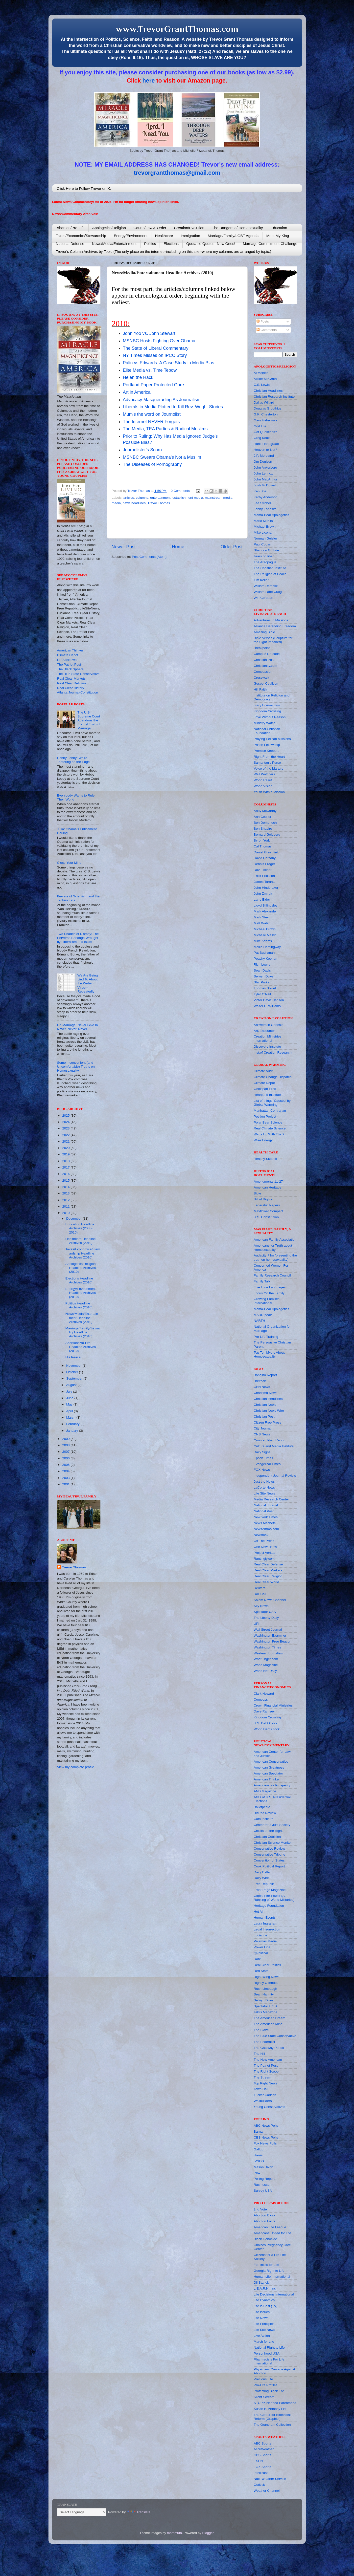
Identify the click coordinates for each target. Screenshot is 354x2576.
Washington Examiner (270, 1635)
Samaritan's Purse (267, 762)
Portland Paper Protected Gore (153, 384)
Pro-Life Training (266, 1337)
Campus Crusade (267, 654)
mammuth (174, 2533)
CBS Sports (262, 2455)
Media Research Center (271, 1499)
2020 (66, 1148)
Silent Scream (264, 2397)
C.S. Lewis (262, 385)
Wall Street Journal (268, 1629)
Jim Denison (263, 461)
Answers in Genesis (268, 1025)
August (72, 1385)
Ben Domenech (265, 822)
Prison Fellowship (267, 745)
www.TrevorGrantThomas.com (177, 29)
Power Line (262, 1947)
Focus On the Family (269, 1293)
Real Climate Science (270, 1128)
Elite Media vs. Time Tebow (150, 370)
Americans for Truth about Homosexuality (273, 1247)
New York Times (266, 1517)
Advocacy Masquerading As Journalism (162, 399)
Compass (261, 1699)
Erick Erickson (264, 876)
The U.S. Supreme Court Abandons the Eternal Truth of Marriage (88, 720)
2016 (66, 1174)
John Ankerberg (265, 467)
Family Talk (262, 1281)
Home (178, 546)
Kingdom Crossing (267, 711)
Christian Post (264, 660)
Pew (257, 2173)
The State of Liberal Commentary (156, 348)
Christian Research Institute (274, 396)
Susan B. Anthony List (270, 2409)
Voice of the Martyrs (268, 768)
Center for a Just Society (272, 1825)
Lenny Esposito (265, 509)
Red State (261, 1971)
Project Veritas (264, 1553)
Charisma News (265, 1393)
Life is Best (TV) (266, 2306)
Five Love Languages (270, 1287)
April (70, 1411)
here (148, 80)
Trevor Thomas (158, 503)
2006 (66, 1458)
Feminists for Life (266, 2265)
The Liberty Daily (266, 1618)
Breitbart (260, 1381)
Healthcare (164, 236)
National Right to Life (269, 2347)
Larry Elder (262, 899)
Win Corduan (263, 598)
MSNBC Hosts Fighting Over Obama (159, 340)
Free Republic (264, 1884)
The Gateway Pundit (269, 2048)
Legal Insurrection (267, 1929)
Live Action (262, 2336)
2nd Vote (260, 2209)
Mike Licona (263, 532)
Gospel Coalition (266, 683)
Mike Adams (263, 941)
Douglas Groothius (268, 408)
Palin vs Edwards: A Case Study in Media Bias (168, 362)
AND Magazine (265, 1791)
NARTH (259, 1320)
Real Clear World (266, 1582)
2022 (66, 1135)
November (74, 1365)
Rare (257, 1959)
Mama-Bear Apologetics (271, 515)
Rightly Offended (266, 1983)
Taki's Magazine (266, 2012)
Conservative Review (269, 1848)
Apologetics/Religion (109, 228)
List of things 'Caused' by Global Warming (272, 1102)
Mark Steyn (262, 917)
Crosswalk (261, 677)
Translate (138, 2512)
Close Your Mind (69, 863)
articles (128, 497)
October (72, 1372)
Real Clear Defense (268, 1564)
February (73, 1424)
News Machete (265, 1523)
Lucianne (260, 1935)
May (69, 1404)
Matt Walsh (262, 923)
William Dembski (266, 586)
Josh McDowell (265, 485)
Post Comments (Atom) (149, 557)
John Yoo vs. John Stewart (149, 333)
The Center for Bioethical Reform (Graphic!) (272, 2417)
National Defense (70, 243)
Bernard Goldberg (267, 834)
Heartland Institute (267, 1095)
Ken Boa (260, 491)
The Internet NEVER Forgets (151, 421)
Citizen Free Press (267, 1422)
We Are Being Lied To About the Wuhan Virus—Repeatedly (87, 983)
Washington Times (267, 1647)
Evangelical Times (267, 1464)
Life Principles (264, 2324)
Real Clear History (70, 688)
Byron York (262, 840)
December (74, 1218)
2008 (66, 1445)
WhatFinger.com (266, 1659)
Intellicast (261, 2473)
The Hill (259, 2054)
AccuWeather (264, 2449)
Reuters (259, 1588)
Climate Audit (264, 1071)
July (69, 1391)
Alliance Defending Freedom (275, 626)
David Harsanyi (265, 858)
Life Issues (262, 2312)
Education (279, 228)
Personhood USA (267, 2353)
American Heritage (268, 1187)
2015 (66, 1180)
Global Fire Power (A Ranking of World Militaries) (274, 1898)
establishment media (187, 497)
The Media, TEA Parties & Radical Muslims (165, 428)
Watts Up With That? (269, 1134)
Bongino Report (265, 1375)
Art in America (137, 392)
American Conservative (271, 1761)
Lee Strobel (262, 503)
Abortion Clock (265, 2215)
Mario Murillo (263, 521)
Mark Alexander (265, 911)
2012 (66, 1200)
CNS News (262, 1434)
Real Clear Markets (71, 678)
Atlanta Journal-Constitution (77, 692)
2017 (66, 1167)
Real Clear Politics (267, 1965)
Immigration (190, 236)
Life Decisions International (274, 2294)
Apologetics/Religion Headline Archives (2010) (80, 1268)
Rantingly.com (264, 1558)
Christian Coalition (267, 1837)
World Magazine (266, 1665)
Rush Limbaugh (265, 1989)
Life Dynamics (264, 2300)
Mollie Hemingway (267, 947)
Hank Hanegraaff (266, 444)
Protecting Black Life (269, 2391)
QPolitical (261, 1953)
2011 (66, 1206)
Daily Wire (261, 1878)
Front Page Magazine (270, 1890)
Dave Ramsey (264, 1711)
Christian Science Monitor (273, 1842)
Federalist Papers (267, 1205)
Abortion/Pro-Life (71, 228)
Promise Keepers (267, 751)
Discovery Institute (267, 1046)
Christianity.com (265, 666)
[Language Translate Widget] (81, 2512)
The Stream (262, 2077)
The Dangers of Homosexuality (237, 228)
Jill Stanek (261, 2282)
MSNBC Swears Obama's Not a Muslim (162, 457)
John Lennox (263, 473)
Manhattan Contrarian (270, 1110)
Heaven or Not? (265, 450)
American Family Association (275, 1239)
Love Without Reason (270, 717)
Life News (261, 2318)
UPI (257, 1623)
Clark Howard (264, 1693)
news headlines (134, 503)
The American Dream (269, 2018)
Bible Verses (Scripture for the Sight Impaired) (273, 640)
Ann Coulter (262, 817)
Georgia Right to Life (269, 2271)
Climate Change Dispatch (273, 1077)
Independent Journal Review (275, 1475)
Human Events (265, 1917)
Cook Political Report (269, 1866)
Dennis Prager (264, 864)
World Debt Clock (267, 1729)
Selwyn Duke (263, 976)
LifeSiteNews (67, 660)
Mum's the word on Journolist (152, 414)
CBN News (262, 1387)
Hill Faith (260, 689)
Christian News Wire (269, 1410)
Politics (150, 243)
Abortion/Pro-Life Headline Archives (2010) (80, 1347)
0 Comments (180, 491)
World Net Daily (265, 1671)
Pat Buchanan (264, 952)
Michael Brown (265, 526)
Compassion (263, 671)
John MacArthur (265, 479)
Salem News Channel (270, 1600)
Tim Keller (261, 580)
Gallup (258, 2149)
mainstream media (218, 497)
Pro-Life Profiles (266, 2385)
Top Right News (265, 2083)
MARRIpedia (263, 1315)
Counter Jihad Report (269, 1440)
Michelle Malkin (265, 935)
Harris (258, 2155)
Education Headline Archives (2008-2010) (79, 1228)
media (116, 503)
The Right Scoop (266, 2071)
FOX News (262, 1470)
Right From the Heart (269, 756)
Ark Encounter (264, 1031)
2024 (66, 1122)
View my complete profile (75, 1767)
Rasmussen (262, 2184)
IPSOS (259, 2161)
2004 (66, 1471)
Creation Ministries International (268, 1038)
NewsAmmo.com (266, 1529)
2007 (66, 1451)
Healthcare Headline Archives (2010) (80, 1241)
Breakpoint (262, 648)
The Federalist (264, 2042)
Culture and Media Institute (274, 1446)
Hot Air (259, 1911)
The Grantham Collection (272, 2424)
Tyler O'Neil (262, 994)
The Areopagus (265, 562)
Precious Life (263, 2379)
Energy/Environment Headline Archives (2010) (80, 1293)
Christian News (265, 1405)
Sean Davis (262, 970)
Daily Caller (262, 1872)
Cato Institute (264, 1819)
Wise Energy (263, 1140)
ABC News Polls (266, 2125)
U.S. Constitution (266, 1217)
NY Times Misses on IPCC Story (155, 355)
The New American (268, 2059)
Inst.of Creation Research (273, 1052)
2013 (66, 1193)
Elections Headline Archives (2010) (79, 1280)
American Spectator (268, 1773)
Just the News (264, 1481)
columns (142, 497)
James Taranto (265, 882)
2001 (66, 1484)
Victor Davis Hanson (269, 1000)
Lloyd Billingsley (266, 905)
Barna (258, 2131)
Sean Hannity (264, 1994)
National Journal (266, 1505)
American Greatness (269, 1767)
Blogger (208, 2533)
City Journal (262, 1428)
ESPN (258, 2461)
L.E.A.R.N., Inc (265, 2288)
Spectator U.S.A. (266, 2006)
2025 (66, 1115)
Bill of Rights (263, 1199)
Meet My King (277, 236)
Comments (267, 330)
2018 (66, 1161)
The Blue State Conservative (78, 674)
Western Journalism (268, 1653)
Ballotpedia (262, 1807)
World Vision (263, 786)
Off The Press (264, 1541)
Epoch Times (263, 1458)
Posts (263, 321)
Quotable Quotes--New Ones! (210, 243)
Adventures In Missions (271, 620)
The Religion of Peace (270, 574)
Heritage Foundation (269, 1905)
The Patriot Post (69, 664)
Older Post (231, 546)
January (72, 1430)
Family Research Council (272, 1275)
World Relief (263, 780)
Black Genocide (265, 2239)
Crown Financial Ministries (273, 1705)
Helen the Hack (138, 377)
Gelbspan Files (265, 1089)
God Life (260, 426)
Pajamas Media (265, 1941)
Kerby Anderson (266, 497)
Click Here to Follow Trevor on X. (84, 188)
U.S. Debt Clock (266, 1723)
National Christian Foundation (267, 731)
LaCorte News (264, 1487)
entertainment (160, 497)
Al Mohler (261, 373)
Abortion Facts (264, 2221)
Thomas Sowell (265, 988)
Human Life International (272, 2276)
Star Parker (262, 982)
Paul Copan (262, 544)
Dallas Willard (264, 402)
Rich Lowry (262, 964)
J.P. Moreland (264, 455)
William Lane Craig (268, 592)
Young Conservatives (269, 2107)
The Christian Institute (270, 568)
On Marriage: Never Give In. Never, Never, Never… (78, 1027)
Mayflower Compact (268, 1211)
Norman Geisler (265, 538)
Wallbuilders (263, 2101)
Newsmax (261, 1535)
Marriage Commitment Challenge (270, 243)
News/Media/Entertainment (114, 243)
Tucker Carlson (265, 2095)
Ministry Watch (265, 723)
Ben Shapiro (263, 828)
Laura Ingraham (265, 1923)
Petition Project (265, 1116)
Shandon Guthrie (266, 550)
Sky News (261, 1606)
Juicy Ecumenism (267, 705)
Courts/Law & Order (150, 228)
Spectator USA (265, 1612)
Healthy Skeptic (265, 1159)
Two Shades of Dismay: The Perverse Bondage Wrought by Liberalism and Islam (78, 938)
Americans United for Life (272, 2233)
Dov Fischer (263, 870)
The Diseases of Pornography (152, 464)
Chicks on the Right (268, 1831)
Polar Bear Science (268, 1122)
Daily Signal (262, 1452)
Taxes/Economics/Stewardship (81, 236)
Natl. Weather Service (270, 2479)
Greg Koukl (262, 438)
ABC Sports (262, 2443)
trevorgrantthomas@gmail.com (177, 173)
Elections (171, 243)
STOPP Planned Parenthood (275, 2403)
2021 (66, 1141)
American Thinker (70, 650)
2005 (66, 1465)
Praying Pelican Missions (272, 739)
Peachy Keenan (265, 958)
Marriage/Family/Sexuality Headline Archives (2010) (82, 1332)
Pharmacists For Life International (269, 2361)
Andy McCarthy (265, 811)
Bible (257, 1193)
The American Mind (268, 2024)
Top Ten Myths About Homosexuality (269, 1354)
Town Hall (261, 2089)
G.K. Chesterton (266, 414)
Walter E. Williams (267, 1006)
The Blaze (261, 2030)
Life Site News (264, 1493)
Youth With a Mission (269, 792)
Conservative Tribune (269, 1854)
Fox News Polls (265, 2143)
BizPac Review (265, 1813)
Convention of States (269, 1860)
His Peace (73, 1357)
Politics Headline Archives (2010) (79, 1305)
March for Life (264, 2341)
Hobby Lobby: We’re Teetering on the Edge (73, 760)
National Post (264, 1511)
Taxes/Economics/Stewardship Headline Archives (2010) (82, 1253)
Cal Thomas (263, 846)
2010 (66, 1213)
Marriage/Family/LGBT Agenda (233, 236)
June (70, 1398)
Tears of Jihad (264, 556)
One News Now (265, 1547)
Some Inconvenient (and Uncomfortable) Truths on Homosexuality (76, 1066)
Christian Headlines (268, 390)
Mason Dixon (263, 2167)
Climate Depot (67, 655)
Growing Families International (267, 1301)
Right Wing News (267, 1977)
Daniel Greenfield (267, 852)
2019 (66, 1154)
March (71, 1417)
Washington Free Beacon (272, 1641)
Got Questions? (265, 432)
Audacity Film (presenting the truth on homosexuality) (275, 1257)
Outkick (259, 2485)
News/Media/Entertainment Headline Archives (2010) (81, 1317)
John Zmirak (263, 893)
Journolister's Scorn (142, 449)
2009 (66, 1439)
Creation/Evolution (189, 228)
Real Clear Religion (71, 683)
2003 (66, 1478)
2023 (66, 1128)
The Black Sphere (70, 669)
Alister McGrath (265, 379)
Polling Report (264, 2179)
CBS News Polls (266, 2137)
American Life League (270, 2227)
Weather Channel (267, 2490)
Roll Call (260, 1594)
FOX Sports (262, 2467)
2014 (66, 1187)
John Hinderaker (266, 887)
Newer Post (124, 546)
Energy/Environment (130, 236)
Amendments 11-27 (268, 1181)
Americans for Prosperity (272, 1785)
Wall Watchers (264, 774)
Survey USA (263, 2190)
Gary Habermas (265, 420)
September (75, 1378)
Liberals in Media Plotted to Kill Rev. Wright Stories (173, 406)
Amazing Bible (264, 632)
